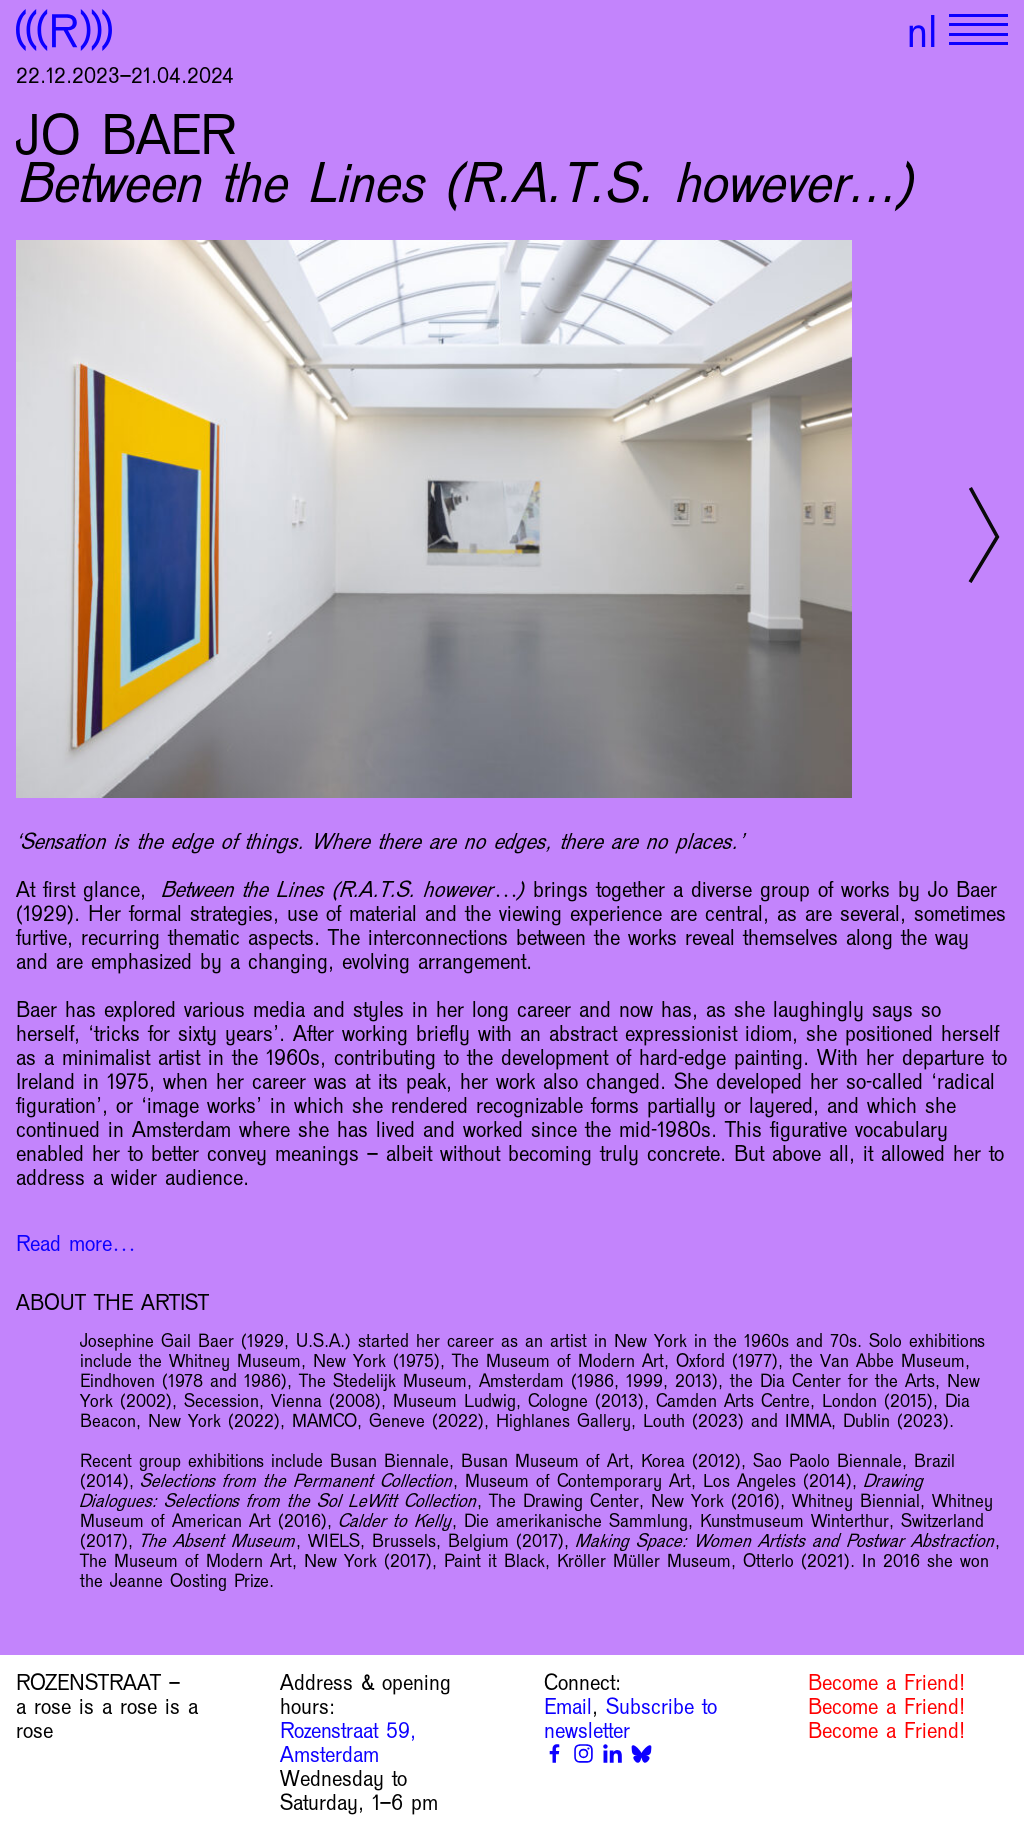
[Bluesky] (641, 1753)
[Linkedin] (612, 1753)
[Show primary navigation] (978, 30)
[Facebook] (554, 1753)
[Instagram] (583, 1753)
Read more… (76, 1244)
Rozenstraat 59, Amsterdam (348, 1743)
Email (568, 1707)
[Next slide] (984, 535)
